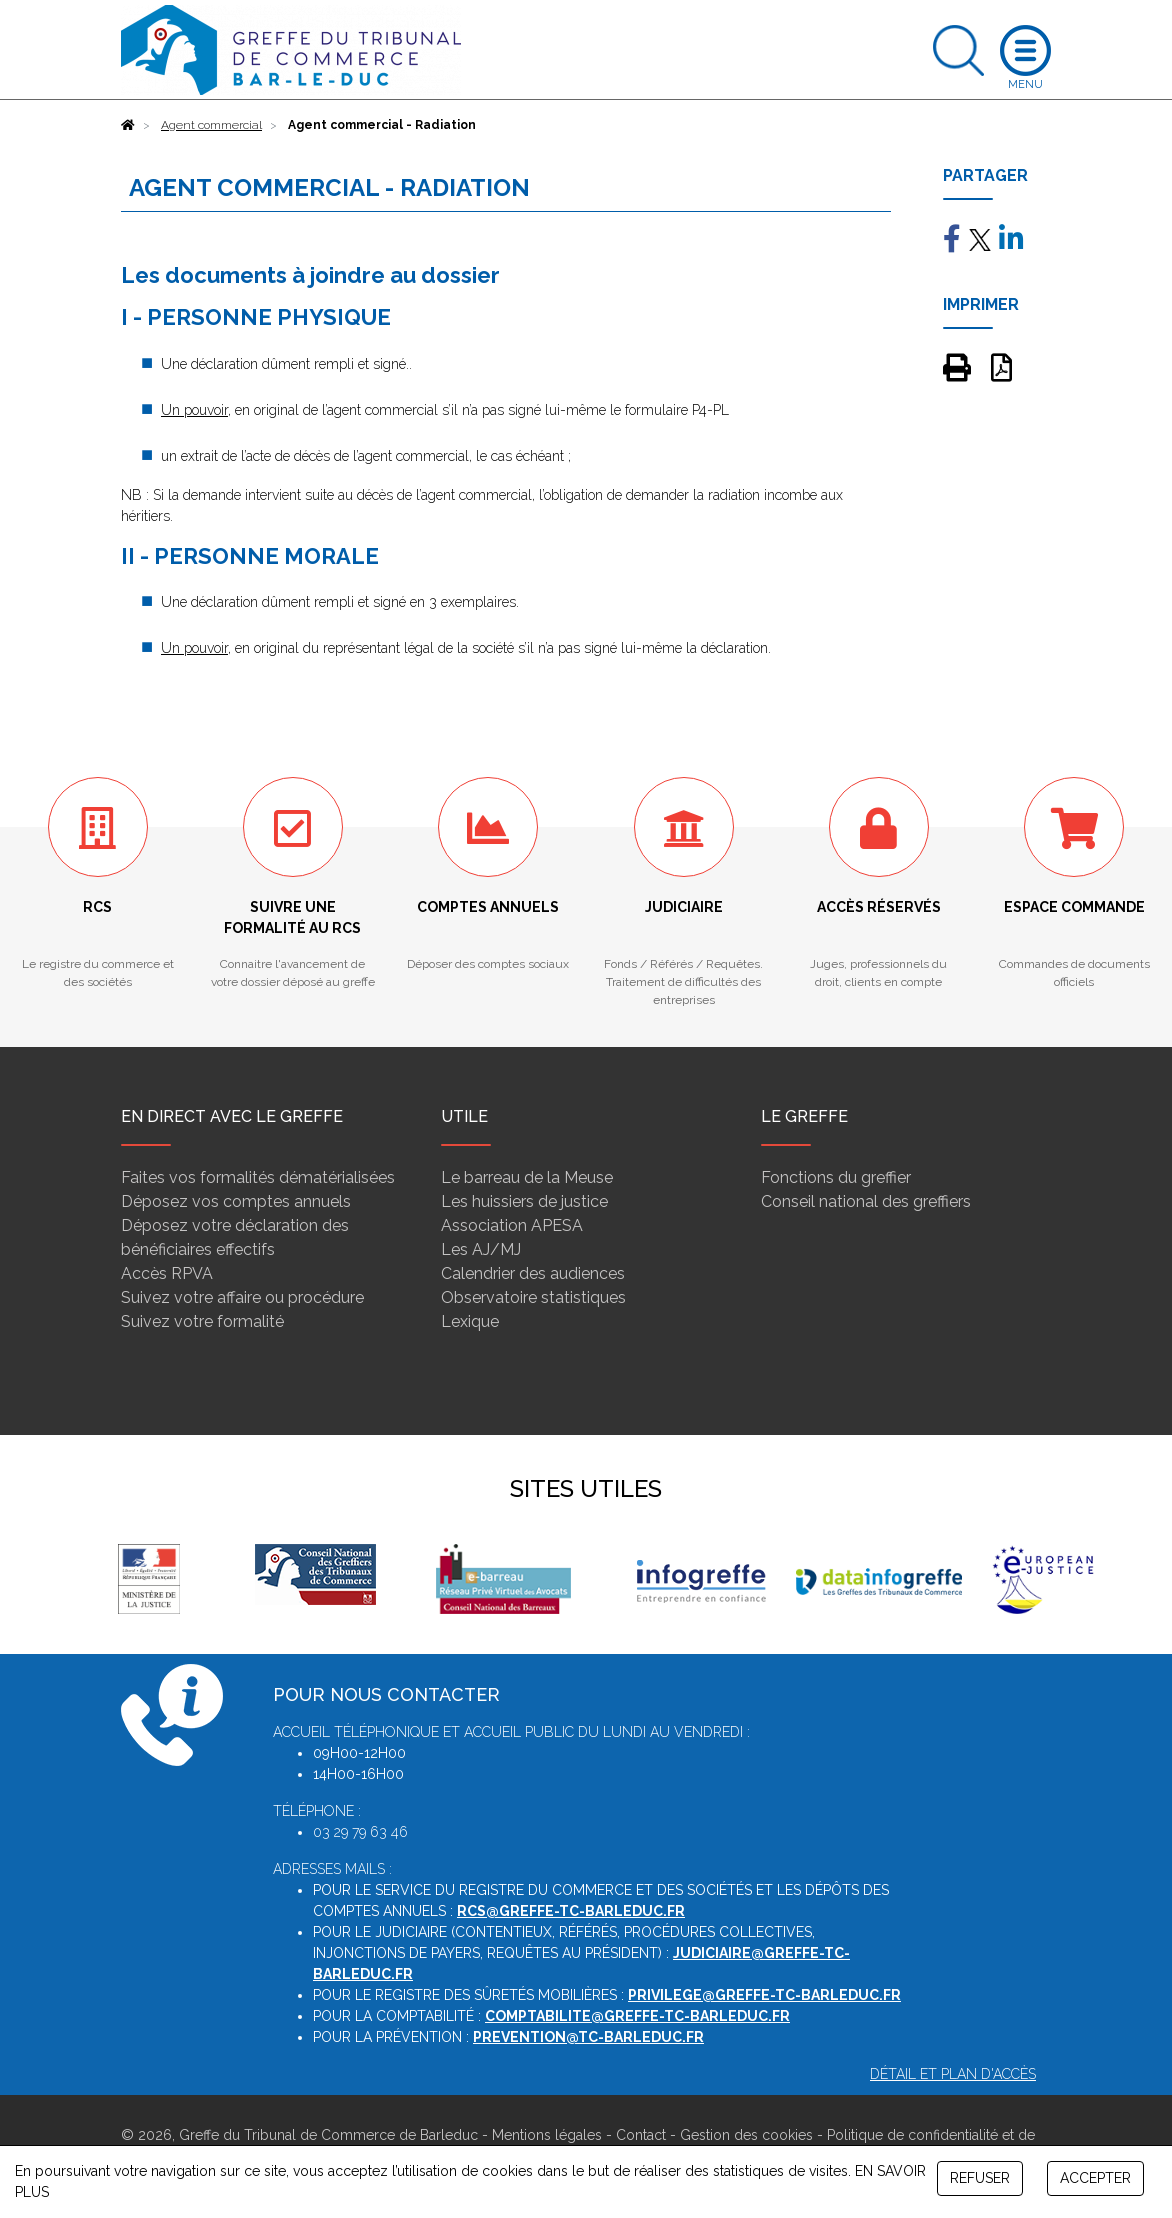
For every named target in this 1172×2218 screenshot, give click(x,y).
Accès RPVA (167, 1273)
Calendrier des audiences (533, 1273)
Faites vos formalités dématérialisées (258, 1177)
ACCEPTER (1095, 2178)
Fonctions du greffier (836, 1177)
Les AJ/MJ (481, 1249)
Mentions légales (547, 2135)
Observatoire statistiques (533, 1297)
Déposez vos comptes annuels (236, 1201)
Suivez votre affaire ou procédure (242, 1297)
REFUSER (980, 2178)
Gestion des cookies (746, 2135)
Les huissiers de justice (524, 1201)
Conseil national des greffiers (866, 1201)
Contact (641, 2135)
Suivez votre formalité (202, 1321)
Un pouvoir (194, 410)
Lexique (470, 1321)
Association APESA (512, 1225)
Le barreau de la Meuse (527, 1177)
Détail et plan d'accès (953, 2074)
